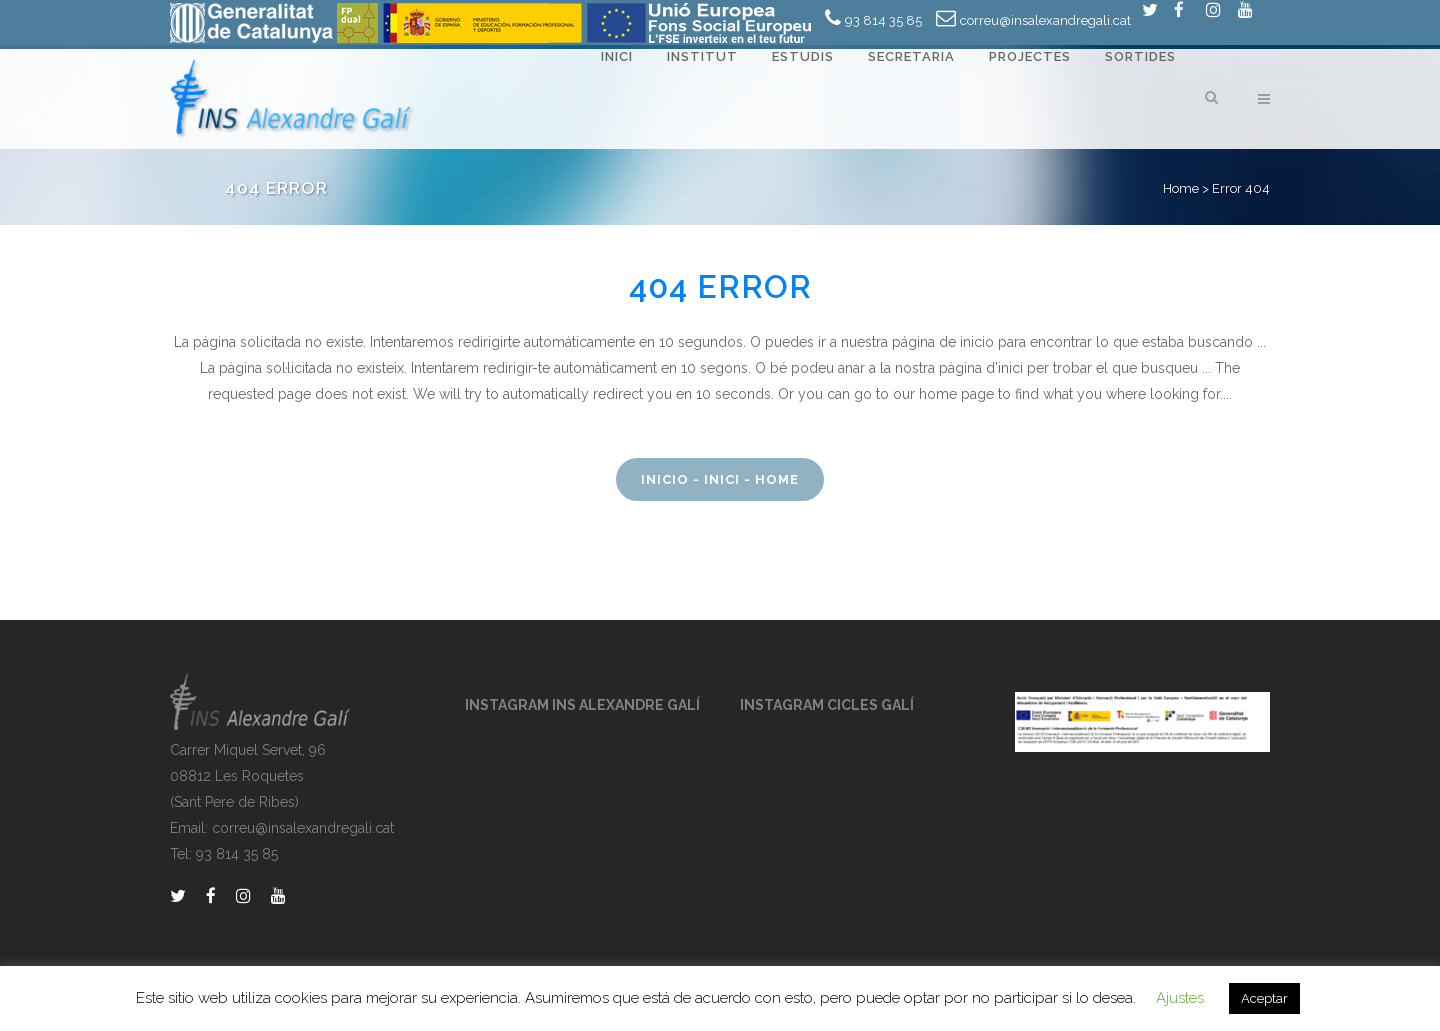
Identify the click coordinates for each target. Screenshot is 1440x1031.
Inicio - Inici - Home (720, 479)
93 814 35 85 (883, 20)
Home (1181, 188)
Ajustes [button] (1180, 998)
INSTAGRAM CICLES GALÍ (827, 705)
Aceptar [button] (1264, 998)
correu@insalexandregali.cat (1045, 20)
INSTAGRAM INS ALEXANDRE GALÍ (582, 705)
